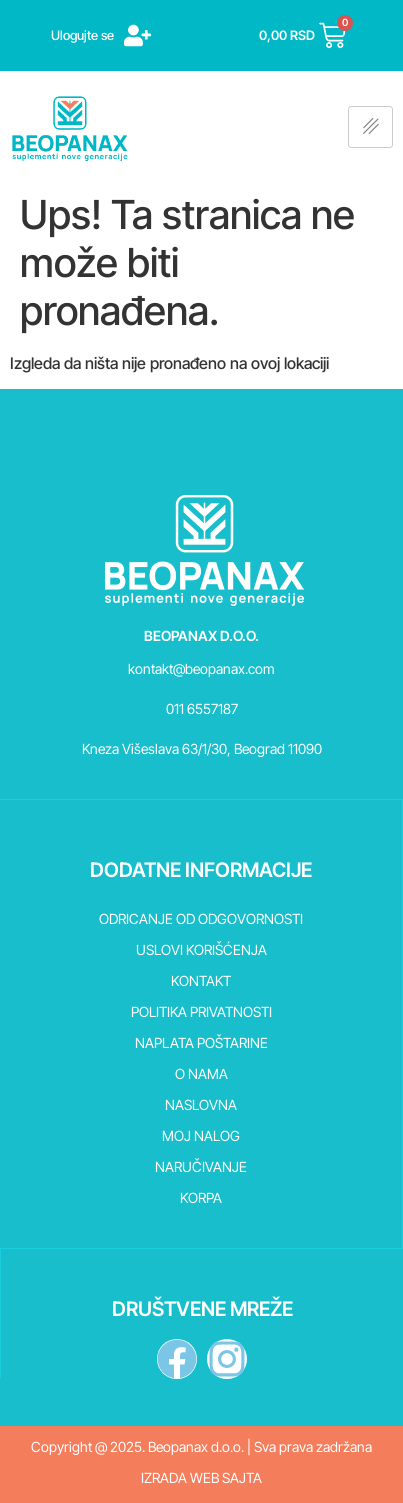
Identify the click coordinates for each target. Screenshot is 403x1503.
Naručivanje (201, 1166)
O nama (201, 1073)
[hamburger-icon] (370, 127)
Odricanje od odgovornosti (201, 918)
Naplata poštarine (201, 1042)
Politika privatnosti (201, 1011)
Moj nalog (201, 1135)
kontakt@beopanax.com (201, 668)
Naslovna (201, 1104)
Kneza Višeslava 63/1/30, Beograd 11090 (202, 748)
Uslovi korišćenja (201, 949)
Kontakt (201, 980)
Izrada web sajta (201, 1477)
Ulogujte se (82, 35)
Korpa (201, 1197)
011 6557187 (202, 708)
